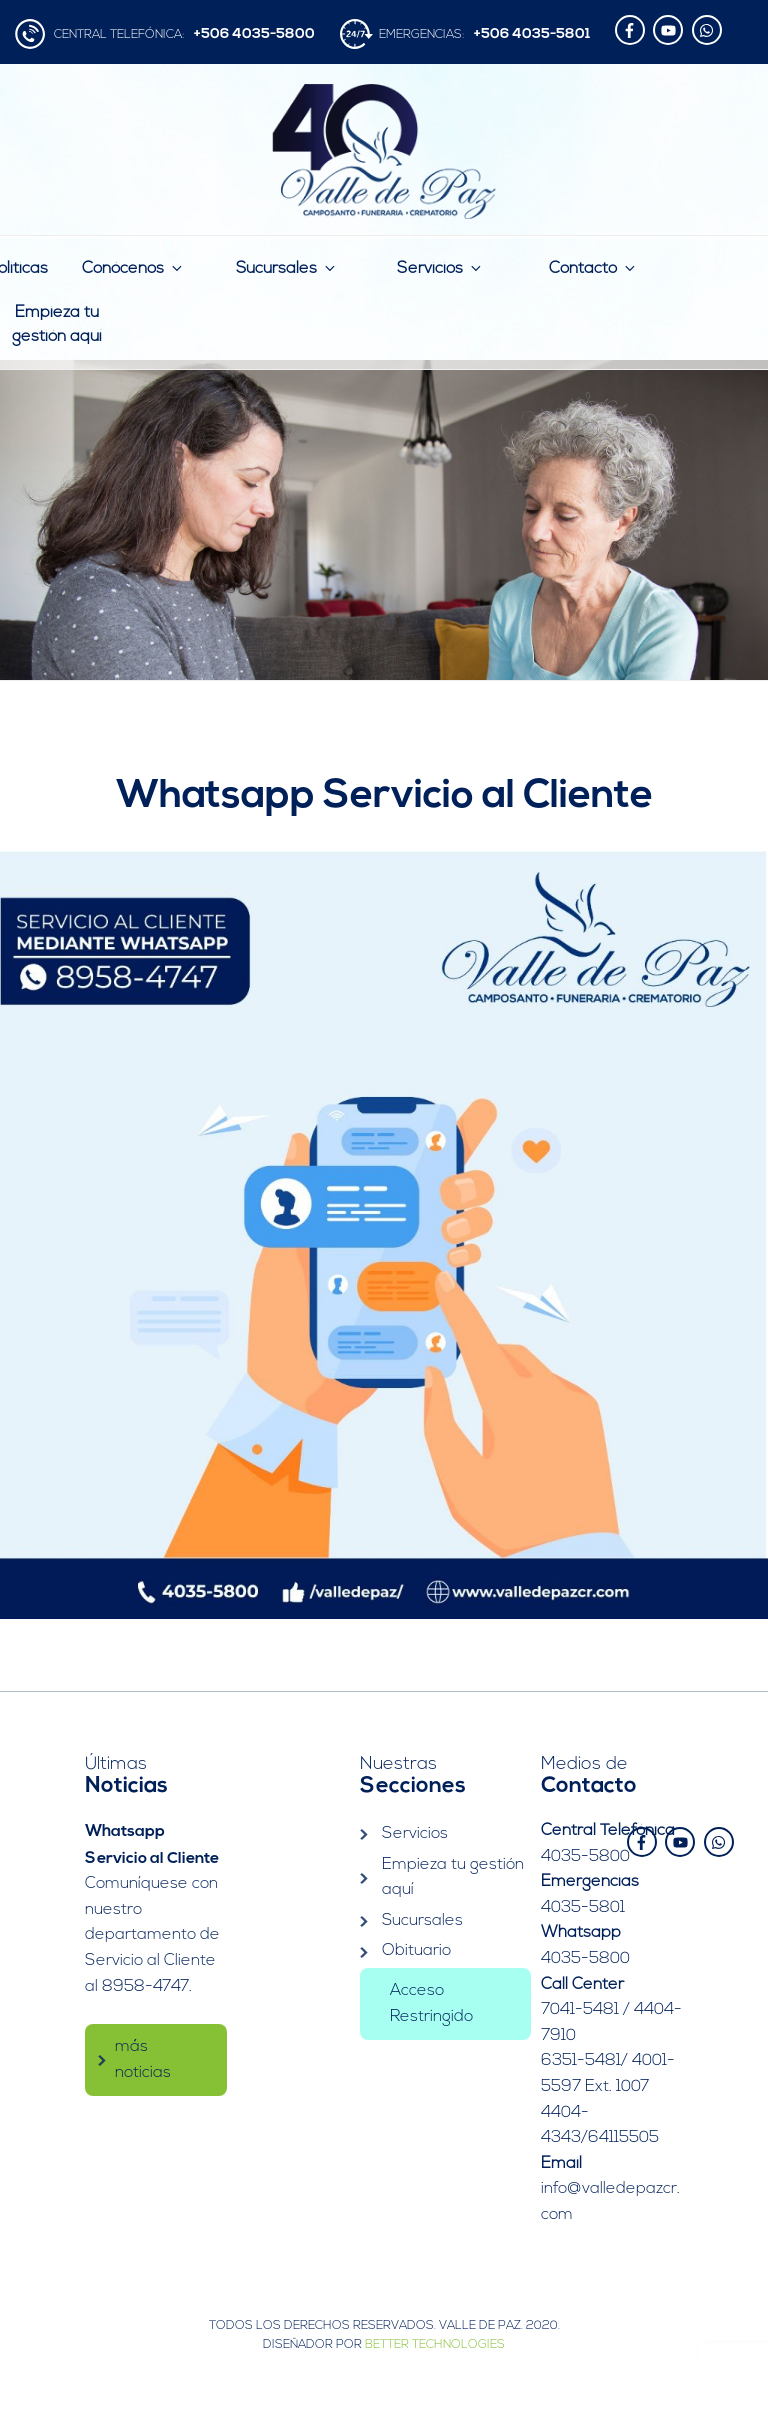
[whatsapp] (709, 30)
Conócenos (133, 268)
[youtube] (670, 30)
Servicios (440, 268)
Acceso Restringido (431, 2003)
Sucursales (287, 268)
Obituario (416, 1951)
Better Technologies (435, 2345)
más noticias (143, 2057)
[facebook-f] (632, 30)
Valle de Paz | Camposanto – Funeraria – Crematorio (384, 151)
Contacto (593, 268)
